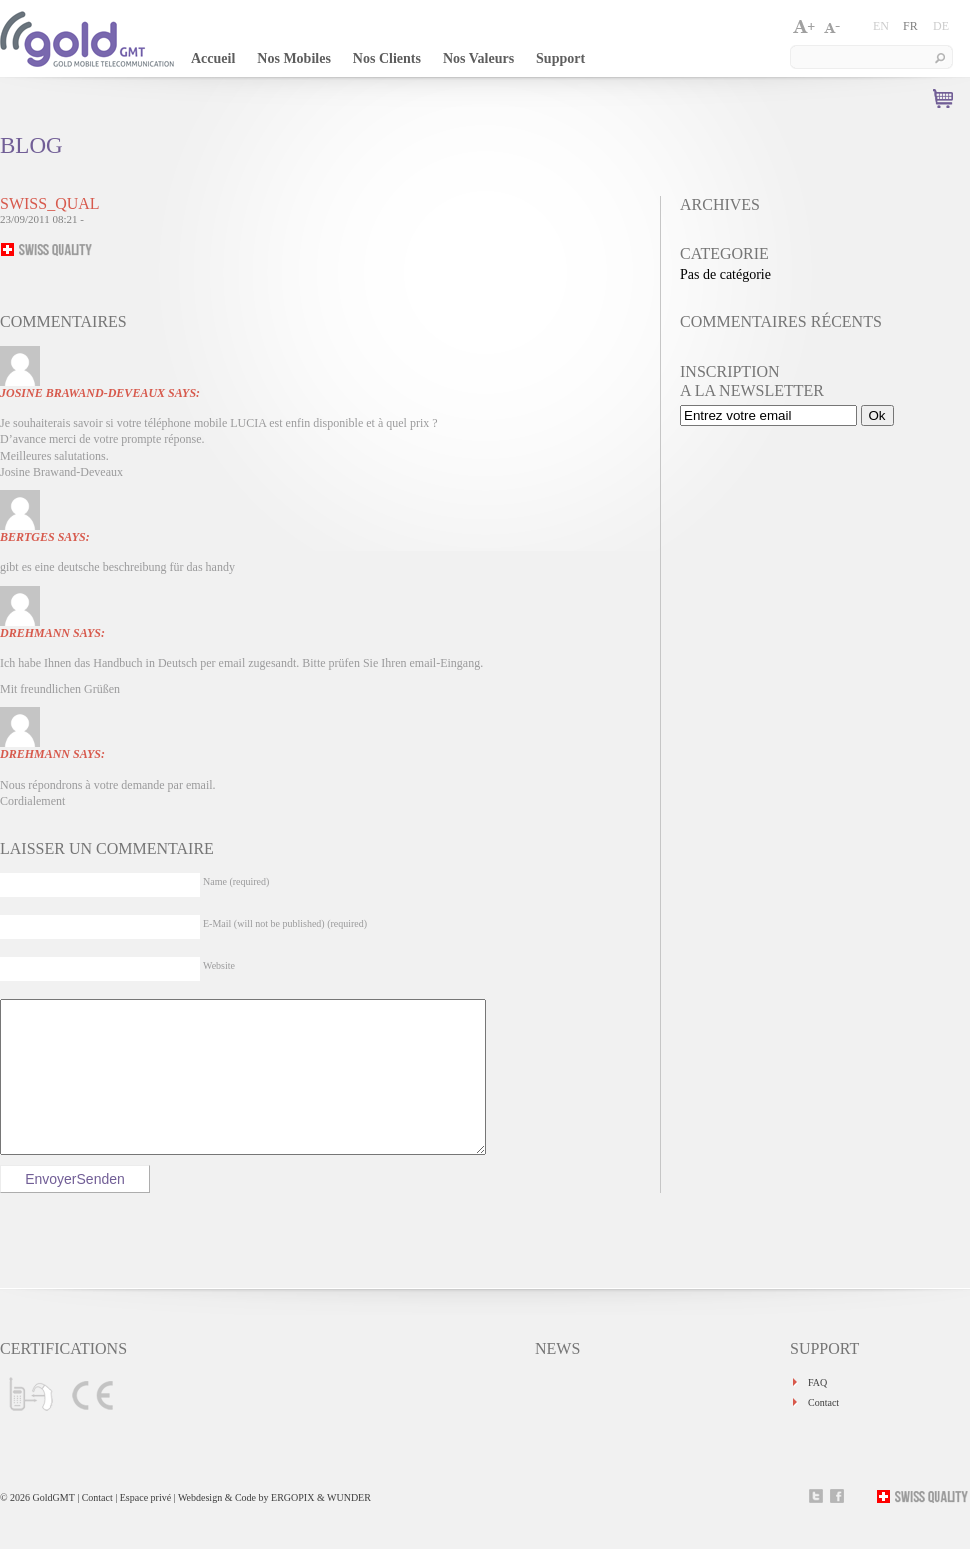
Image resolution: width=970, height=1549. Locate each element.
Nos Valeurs (478, 58)
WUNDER (349, 1527)
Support (560, 58)
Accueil (213, 58)
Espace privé (147, 1527)
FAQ (817, 1412)
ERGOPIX (292, 1527)
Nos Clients (387, 58)
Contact (823, 1432)
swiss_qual (50, 203)
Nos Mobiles (294, 58)
